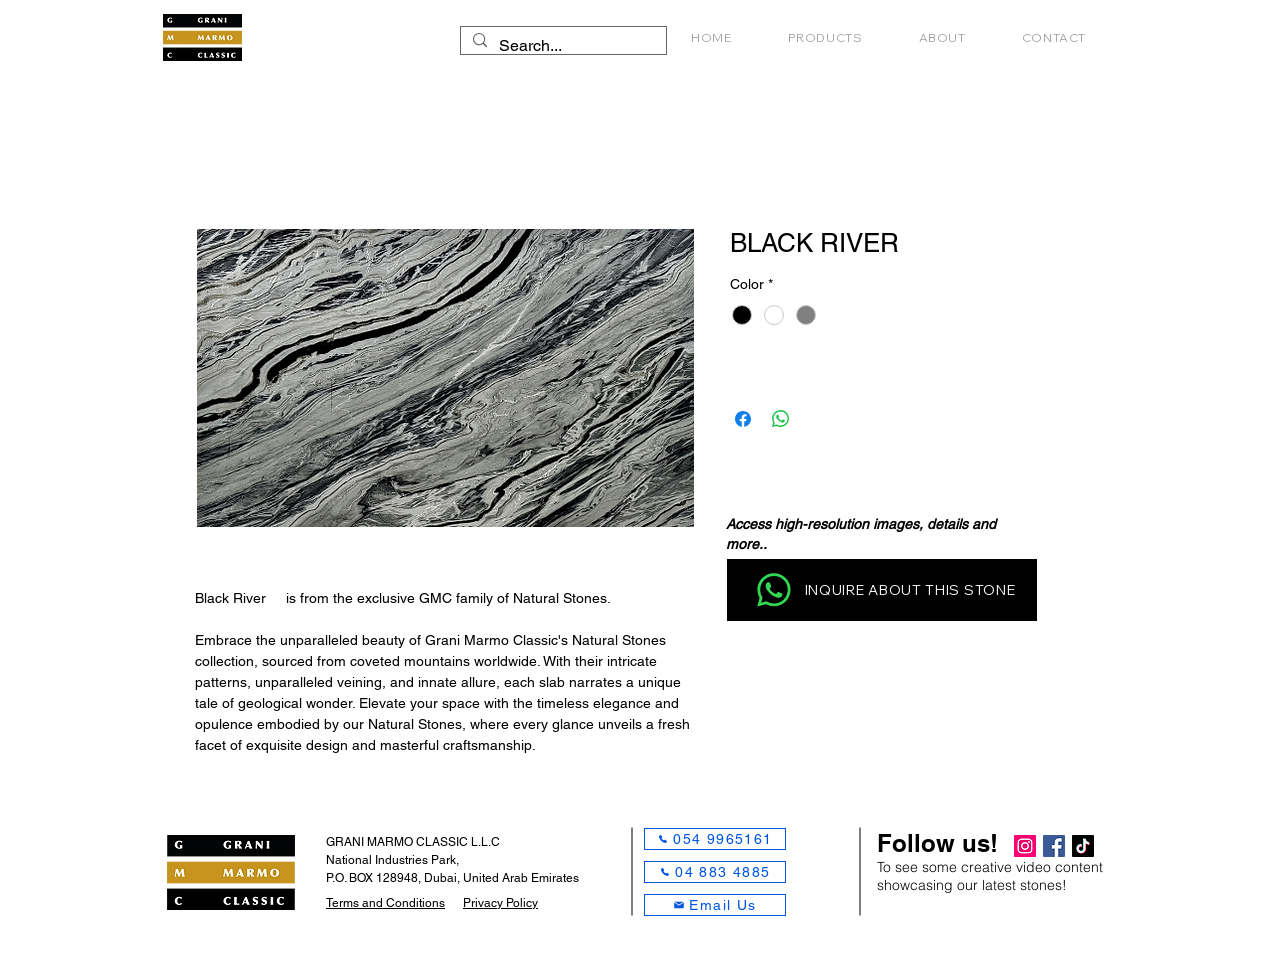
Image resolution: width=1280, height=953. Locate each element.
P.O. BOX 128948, (375, 878)
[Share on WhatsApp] (781, 419)
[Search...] (561, 46)
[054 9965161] (715, 839)
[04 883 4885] (715, 872)
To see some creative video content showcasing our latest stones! (990, 876)
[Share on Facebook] (743, 419)
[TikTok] (1083, 846)
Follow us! (937, 843)
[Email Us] (715, 905)
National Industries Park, (392, 860)
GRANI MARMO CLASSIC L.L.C (413, 842)
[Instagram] (1025, 846)
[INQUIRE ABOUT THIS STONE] (882, 590)
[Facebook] (1054, 846)
